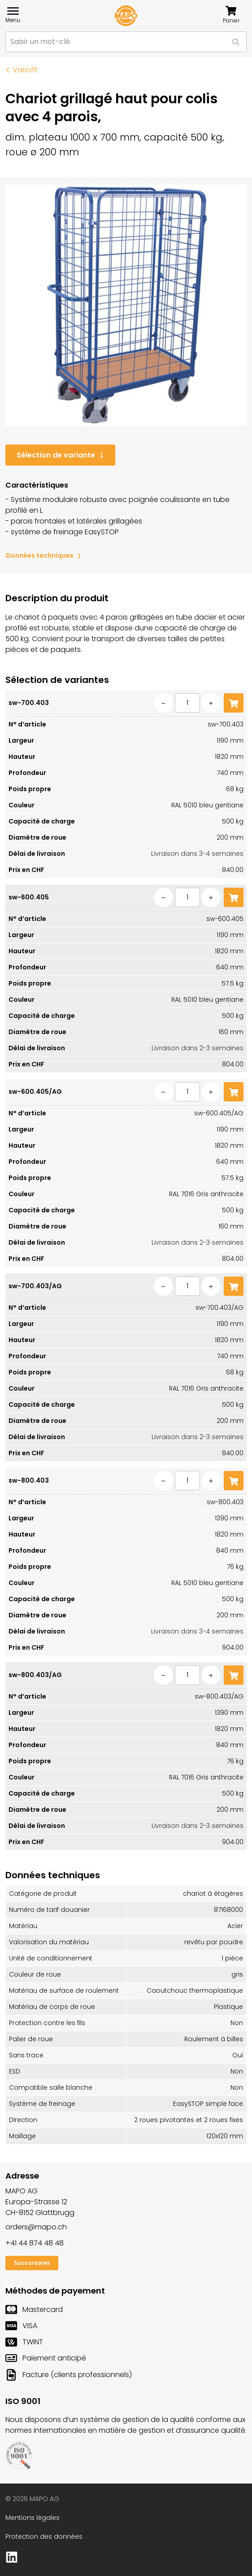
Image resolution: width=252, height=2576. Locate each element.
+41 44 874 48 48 (34, 2243)
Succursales (32, 2263)
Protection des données (44, 2536)
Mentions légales (32, 2517)
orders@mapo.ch (36, 2227)
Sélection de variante (60, 455)
